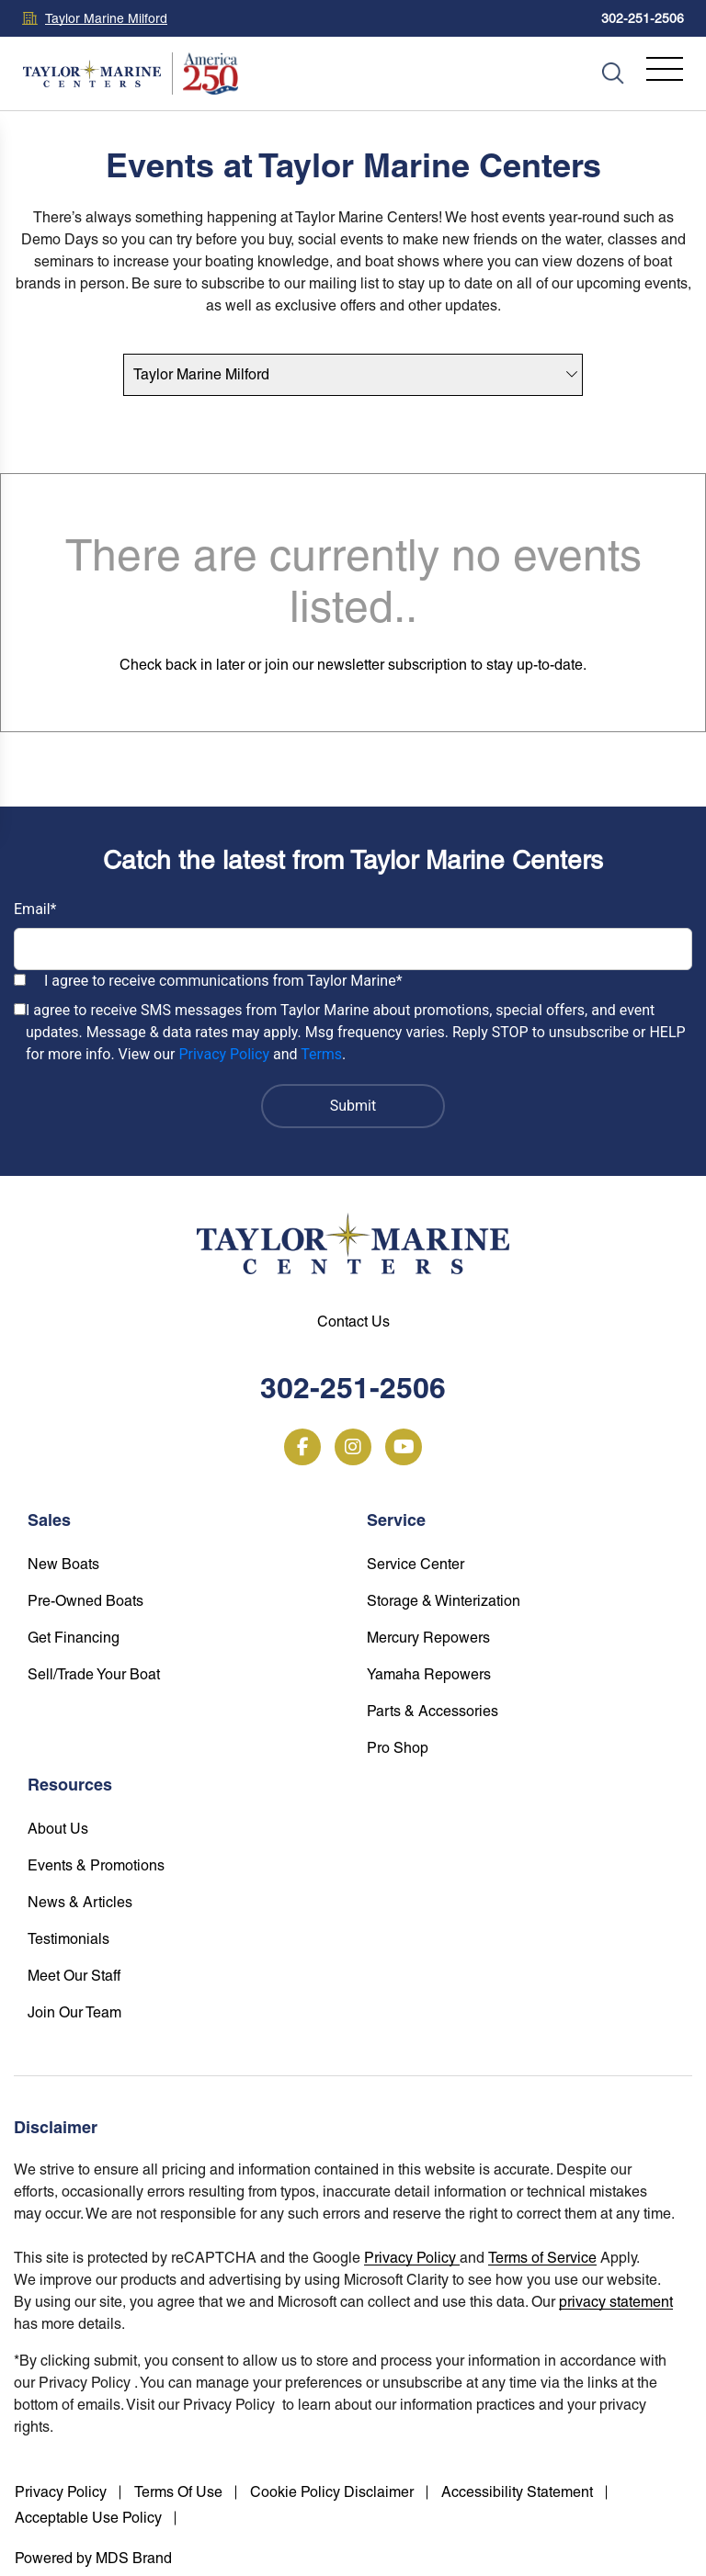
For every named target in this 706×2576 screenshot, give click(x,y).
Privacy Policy (223, 1054)
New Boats (63, 1564)
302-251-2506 (642, 18)
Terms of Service (542, 2257)
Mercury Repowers (428, 1637)
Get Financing (74, 1637)
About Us (58, 1828)
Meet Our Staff (74, 1975)
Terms (321, 1054)
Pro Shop (397, 1748)
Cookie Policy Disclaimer (332, 2492)
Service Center (415, 1564)
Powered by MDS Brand (93, 2558)
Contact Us (353, 1321)
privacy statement (616, 2301)
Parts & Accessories (432, 1711)
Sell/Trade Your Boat (94, 1674)
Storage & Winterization (443, 1601)
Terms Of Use (178, 2492)
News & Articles (80, 1902)
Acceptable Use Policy (88, 2517)
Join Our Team (74, 2012)
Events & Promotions (96, 1865)
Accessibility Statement (517, 2492)
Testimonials (68, 1939)
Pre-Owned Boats (85, 1601)
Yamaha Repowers (429, 1674)
